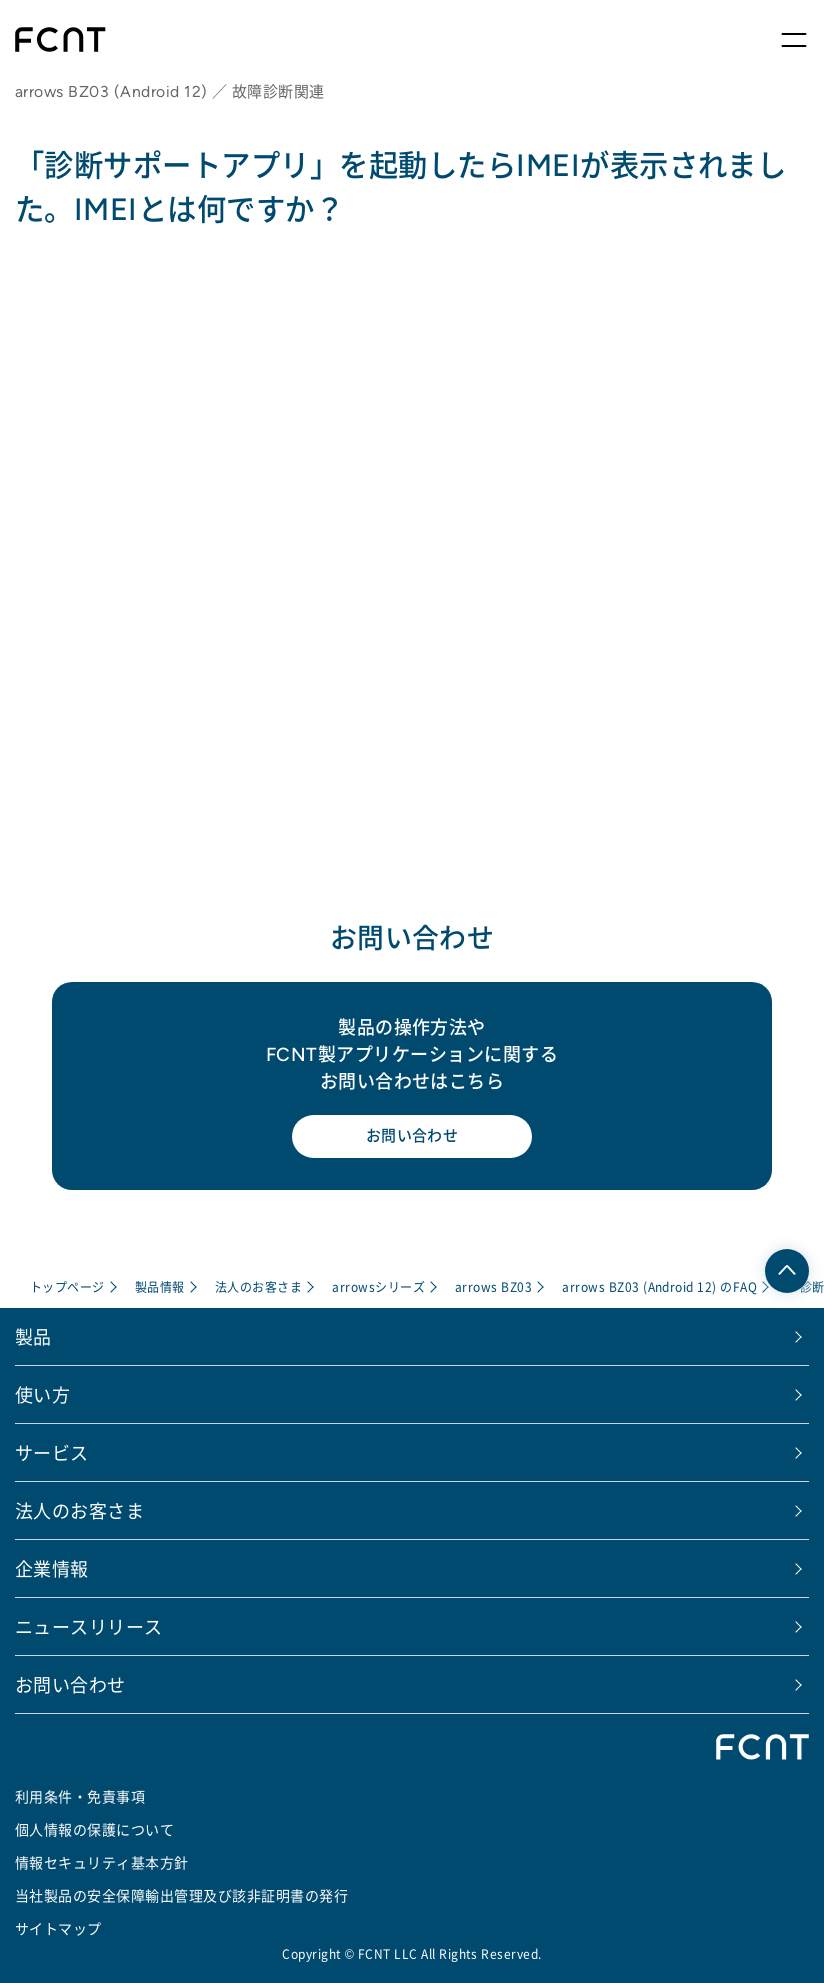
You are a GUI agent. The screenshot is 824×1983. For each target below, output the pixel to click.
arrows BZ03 (493, 1286)
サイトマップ (58, 1928)
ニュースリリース (89, 1626)
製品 (33, 1336)
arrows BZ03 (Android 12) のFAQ (659, 1286)
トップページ (67, 1286)
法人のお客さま (258, 1286)
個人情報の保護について (94, 1829)
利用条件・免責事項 (80, 1796)
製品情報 (160, 1286)
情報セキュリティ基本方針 (102, 1862)
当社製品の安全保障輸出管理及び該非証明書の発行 (181, 1895)
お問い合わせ (412, 1135)
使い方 (42, 1394)
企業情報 (52, 1568)
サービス (52, 1452)
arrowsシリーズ (378, 1286)
